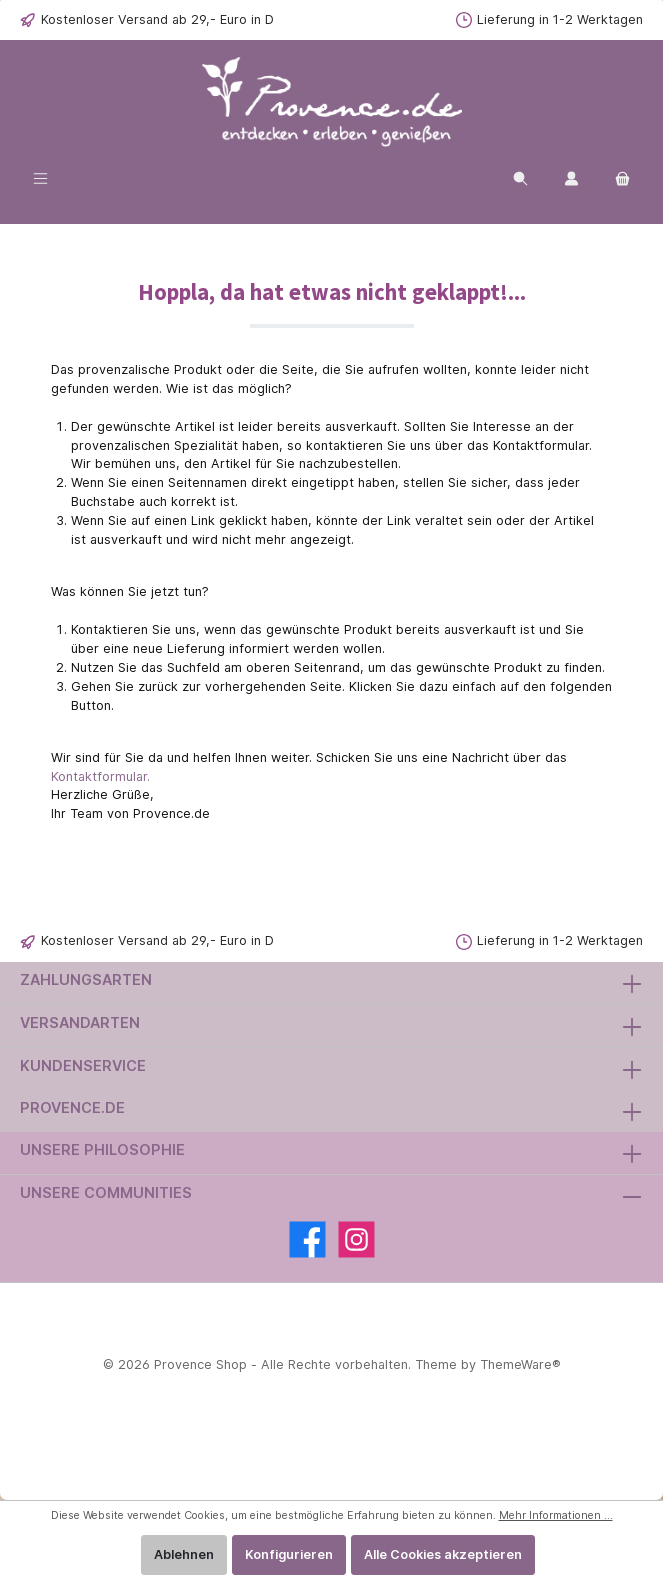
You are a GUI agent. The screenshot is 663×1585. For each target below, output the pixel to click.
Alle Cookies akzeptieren (443, 1554)
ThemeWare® (520, 1364)
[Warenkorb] (622, 178)
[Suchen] (520, 178)
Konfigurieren (289, 1554)
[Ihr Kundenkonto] (571, 178)
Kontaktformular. (100, 776)
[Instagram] (356, 1239)
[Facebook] (307, 1239)
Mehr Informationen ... (556, 1515)
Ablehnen (184, 1554)
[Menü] (40, 178)
